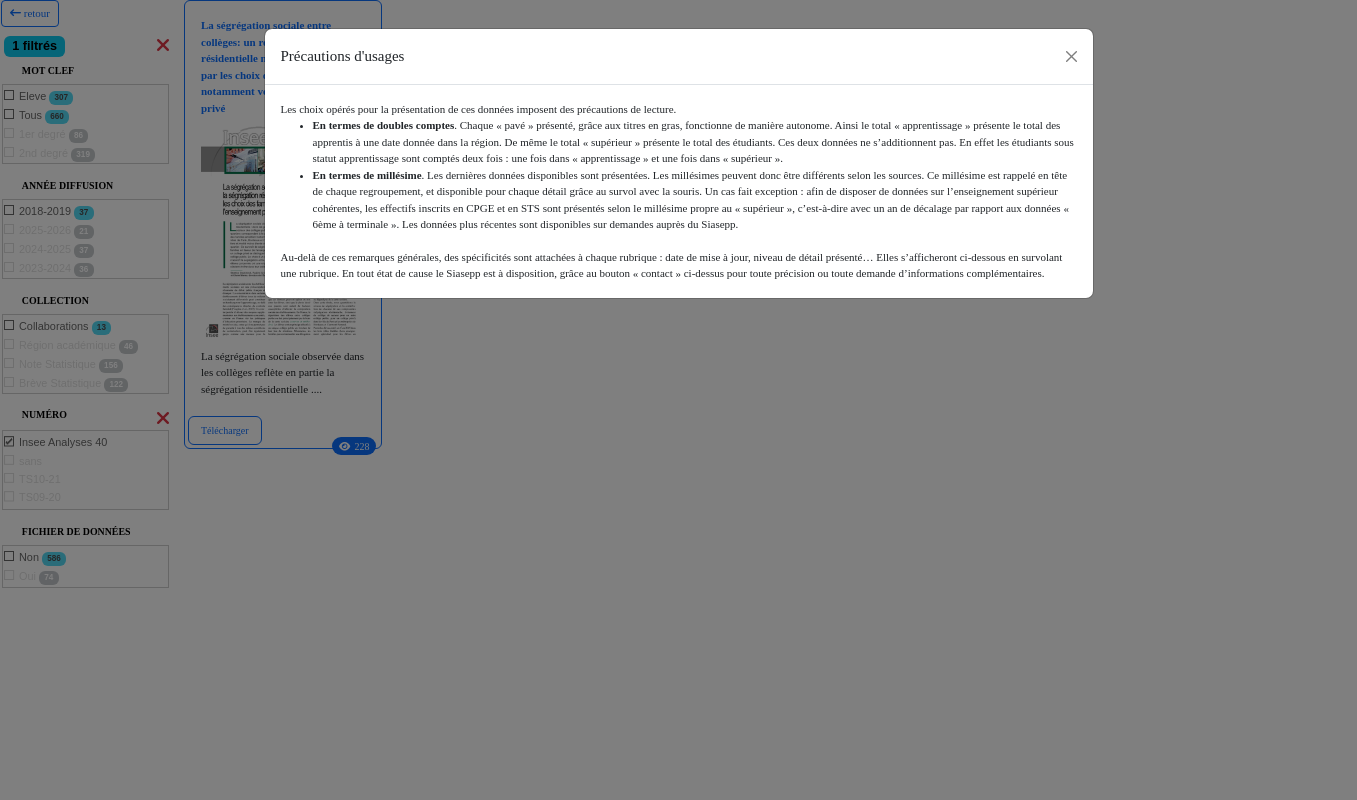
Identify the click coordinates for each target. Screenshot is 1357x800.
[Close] (1071, 56)
